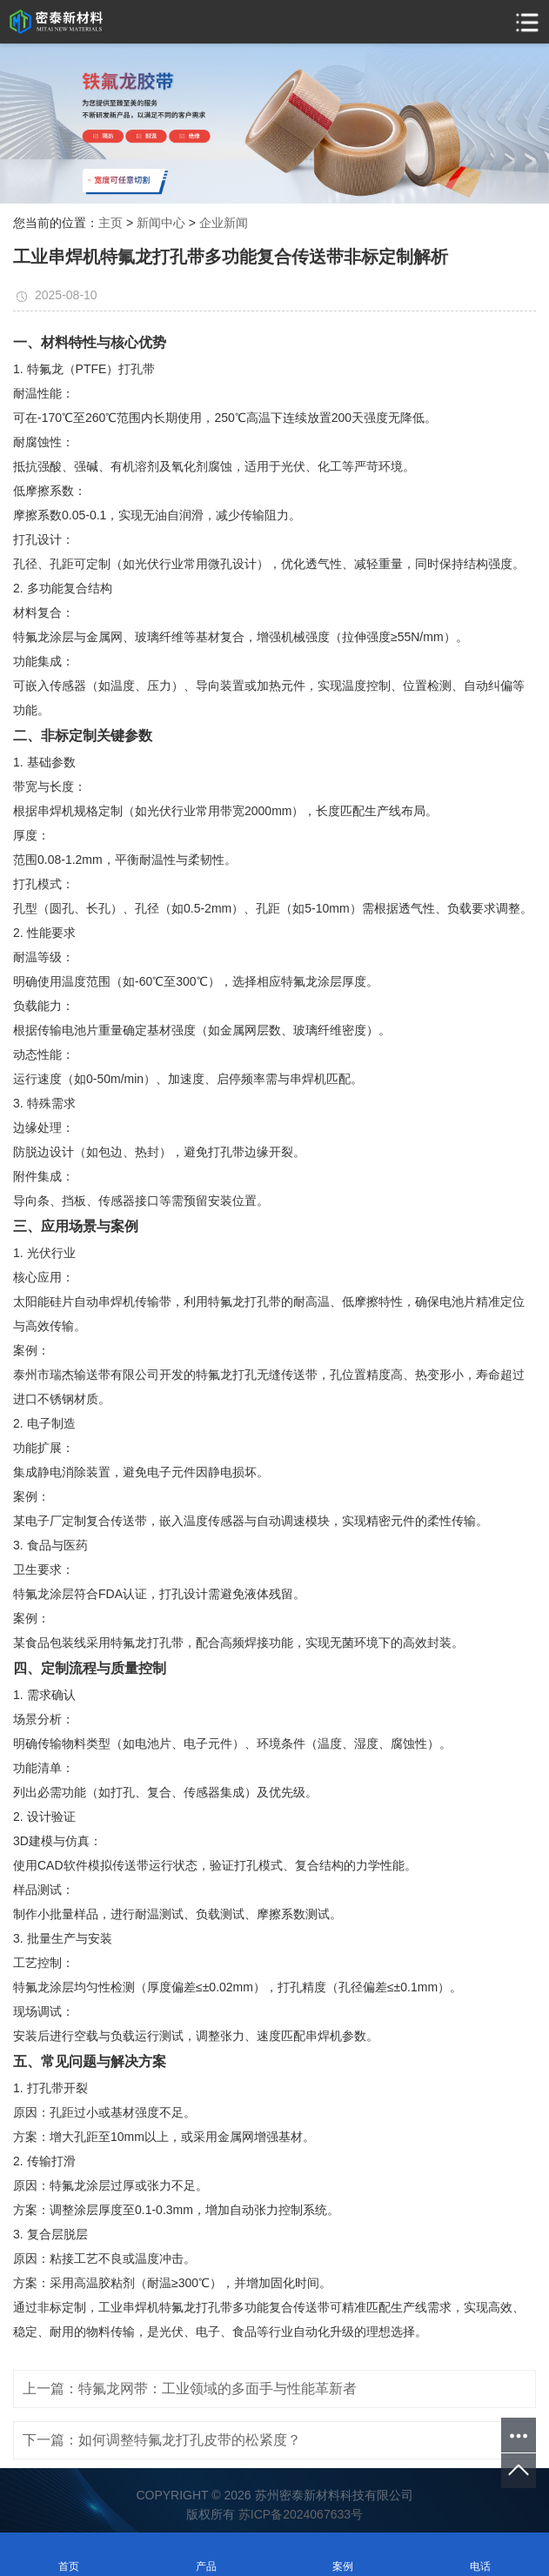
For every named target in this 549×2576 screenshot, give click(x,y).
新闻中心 (161, 223)
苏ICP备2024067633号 (300, 2514)
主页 (110, 223)
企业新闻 (223, 223)
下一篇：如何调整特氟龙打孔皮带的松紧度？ (162, 2439)
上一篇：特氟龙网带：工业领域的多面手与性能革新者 (190, 2388)
